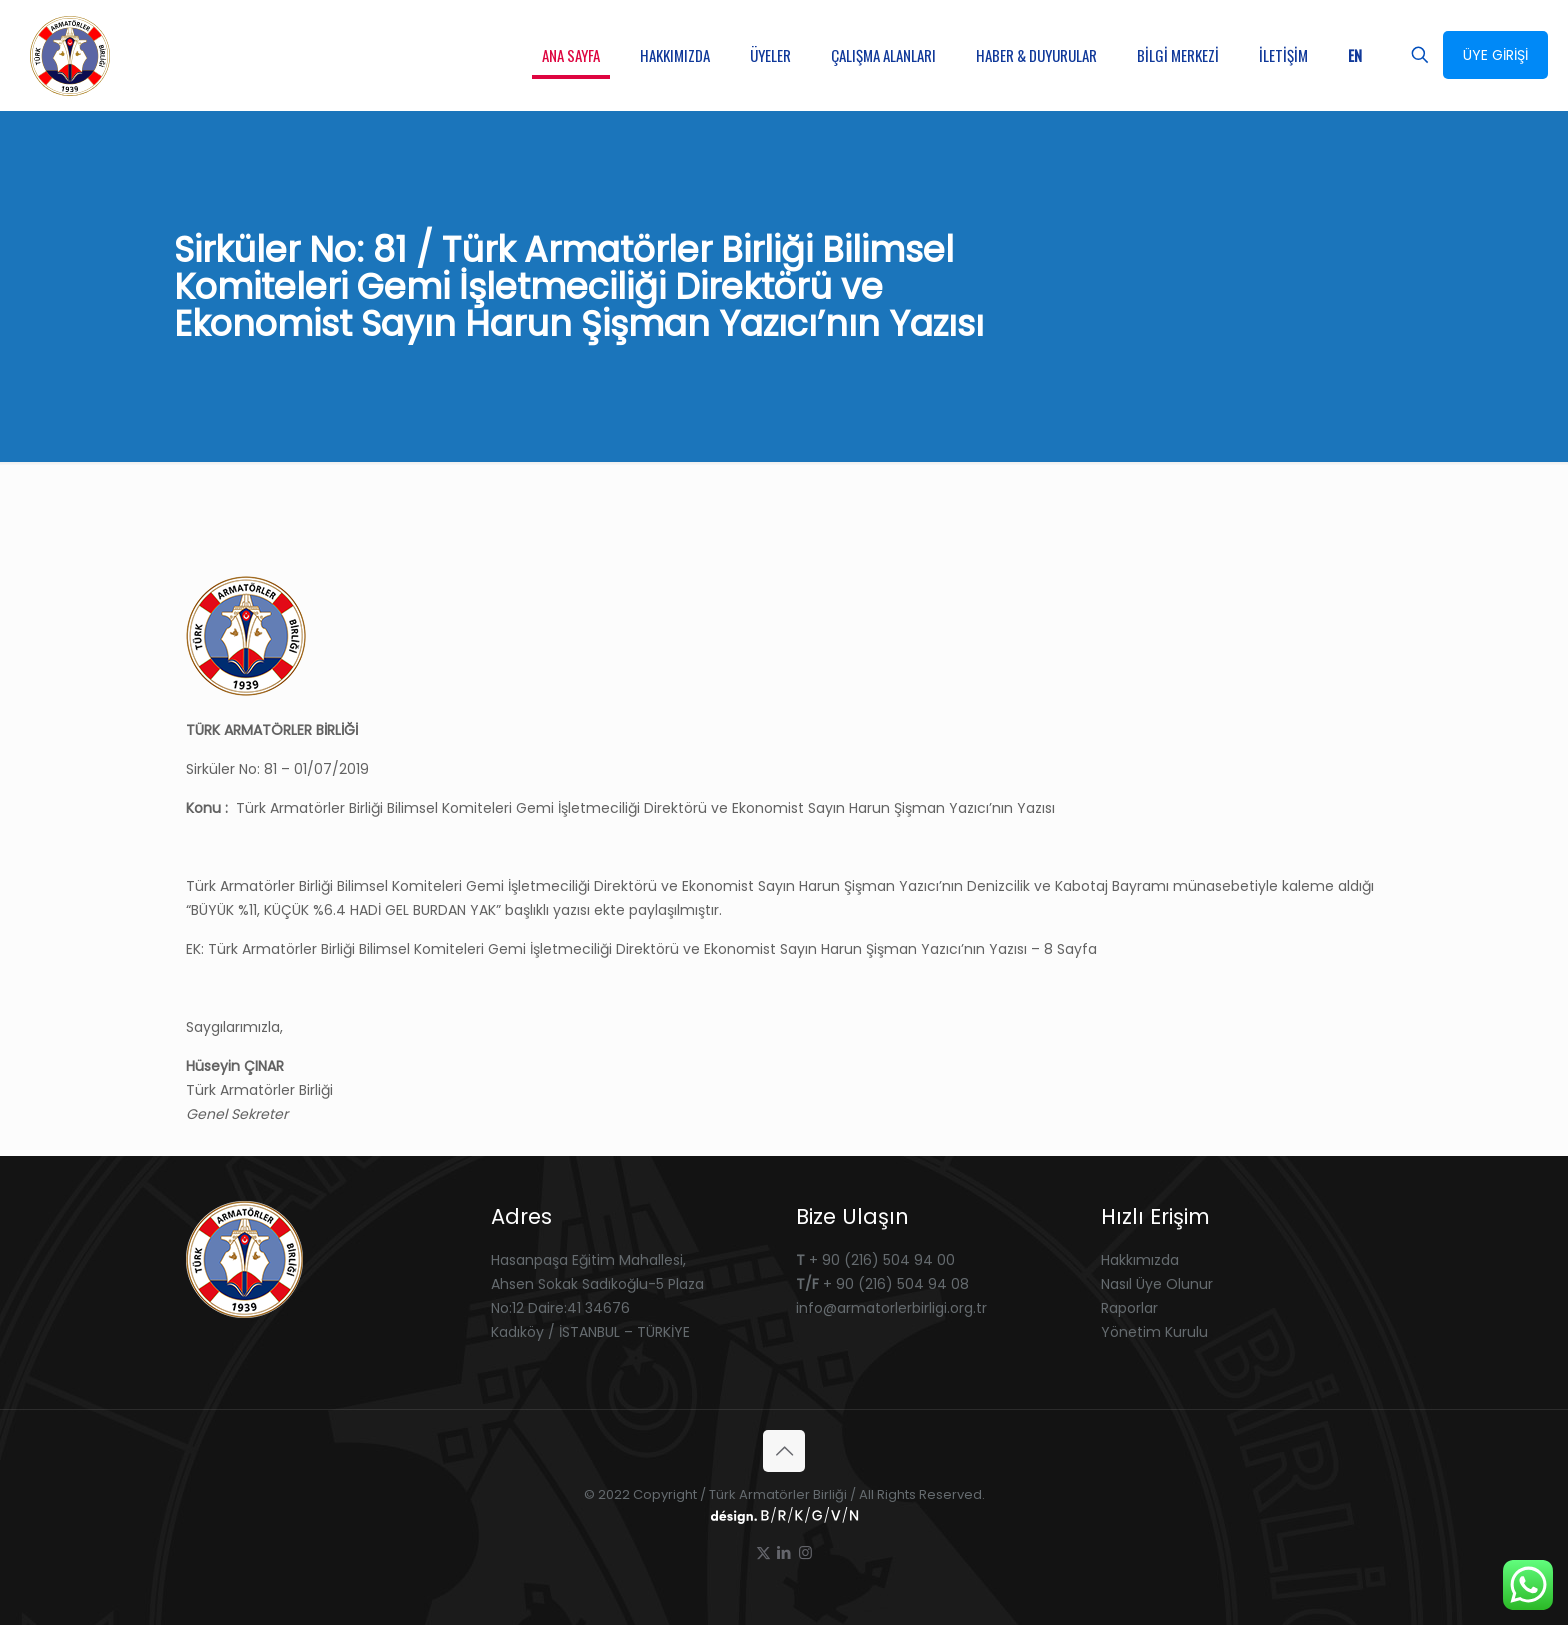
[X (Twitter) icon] (763, 1552)
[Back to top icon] (784, 1451)
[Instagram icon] (805, 1552)
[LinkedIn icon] (784, 1552)
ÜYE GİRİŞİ (1495, 55)
